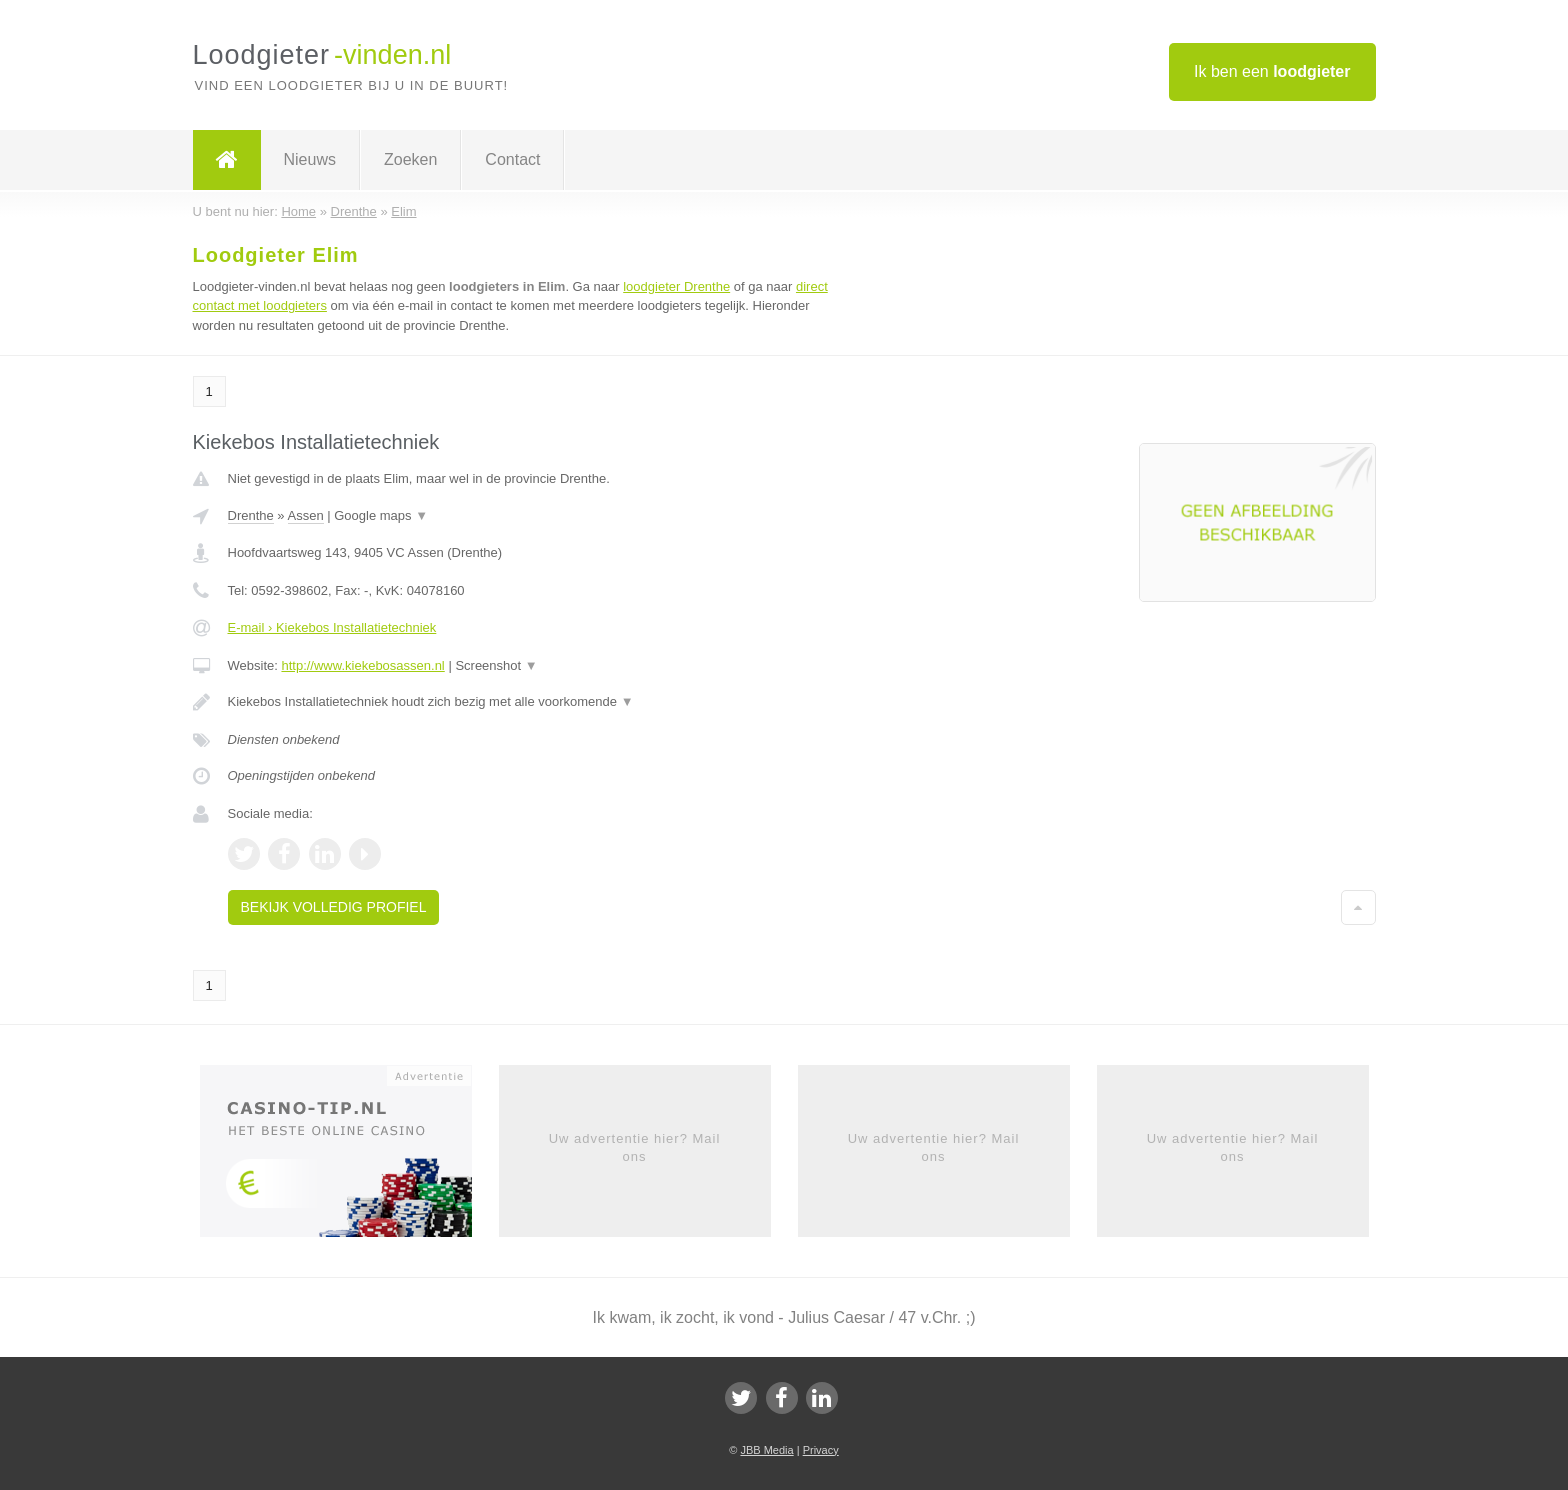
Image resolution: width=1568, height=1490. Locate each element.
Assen (306, 515)
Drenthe (251, 515)
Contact (512, 159)
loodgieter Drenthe (676, 286)
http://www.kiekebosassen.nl (362, 665)
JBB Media (766, 1450)
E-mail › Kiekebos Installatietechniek (332, 627)
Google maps (381, 515)
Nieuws (310, 159)
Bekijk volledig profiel (334, 907)
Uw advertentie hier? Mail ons (635, 1147)
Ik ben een (1272, 71)
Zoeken (410, 159)
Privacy (821, 1450)
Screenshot (496, 665)
